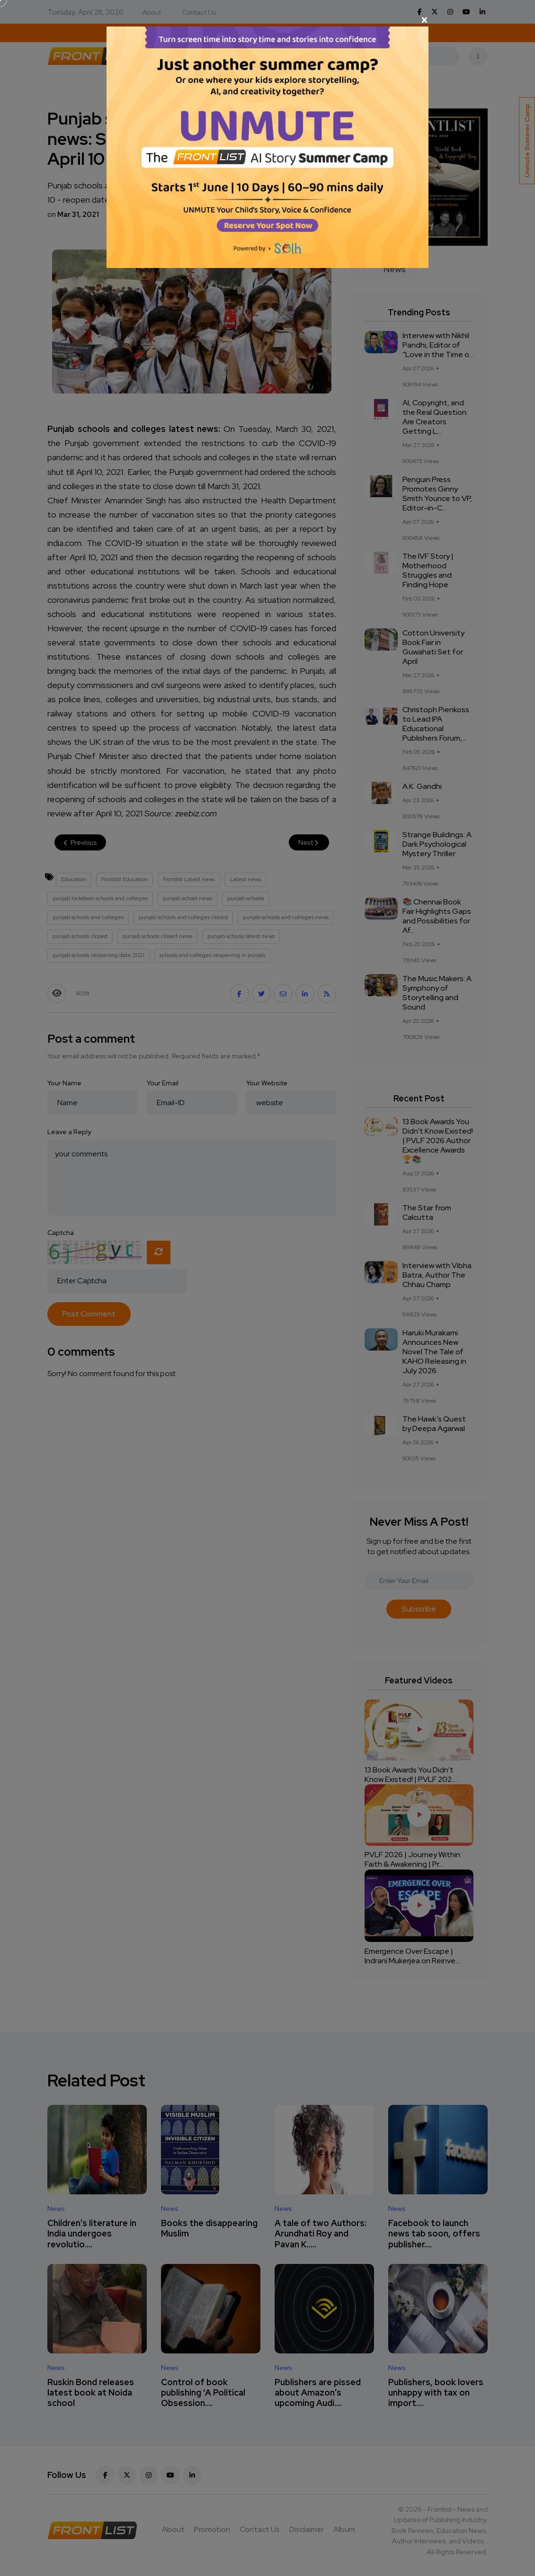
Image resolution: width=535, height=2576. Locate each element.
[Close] (267, 20)
